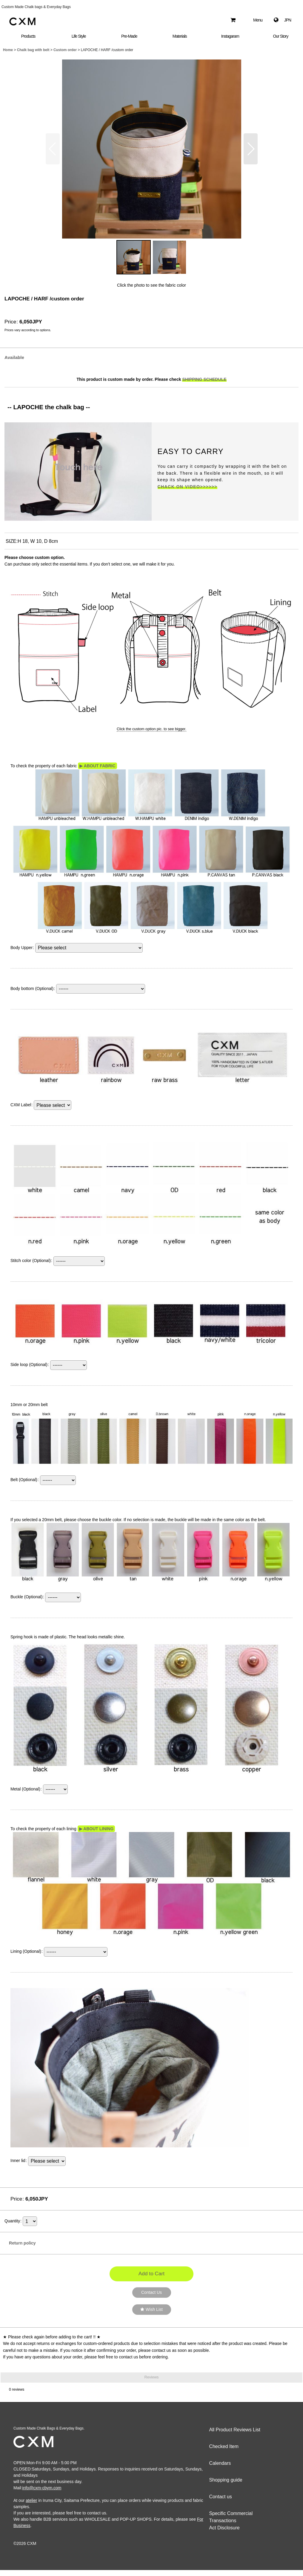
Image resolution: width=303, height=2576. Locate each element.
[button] (254, 20)
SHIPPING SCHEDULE (204, 379)
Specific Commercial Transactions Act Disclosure (231, 2520)
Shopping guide (225, 2479)
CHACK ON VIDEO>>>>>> (187, 486)
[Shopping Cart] (233, 20)
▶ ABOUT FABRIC (97, 765)
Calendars (220, 2463)
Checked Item (224, 2446)
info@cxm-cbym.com (41, 2487)
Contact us (220, 2496)
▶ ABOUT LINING (96, 1828)
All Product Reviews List (234, 2429)
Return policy (20, 2243)
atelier (31, 2500)
